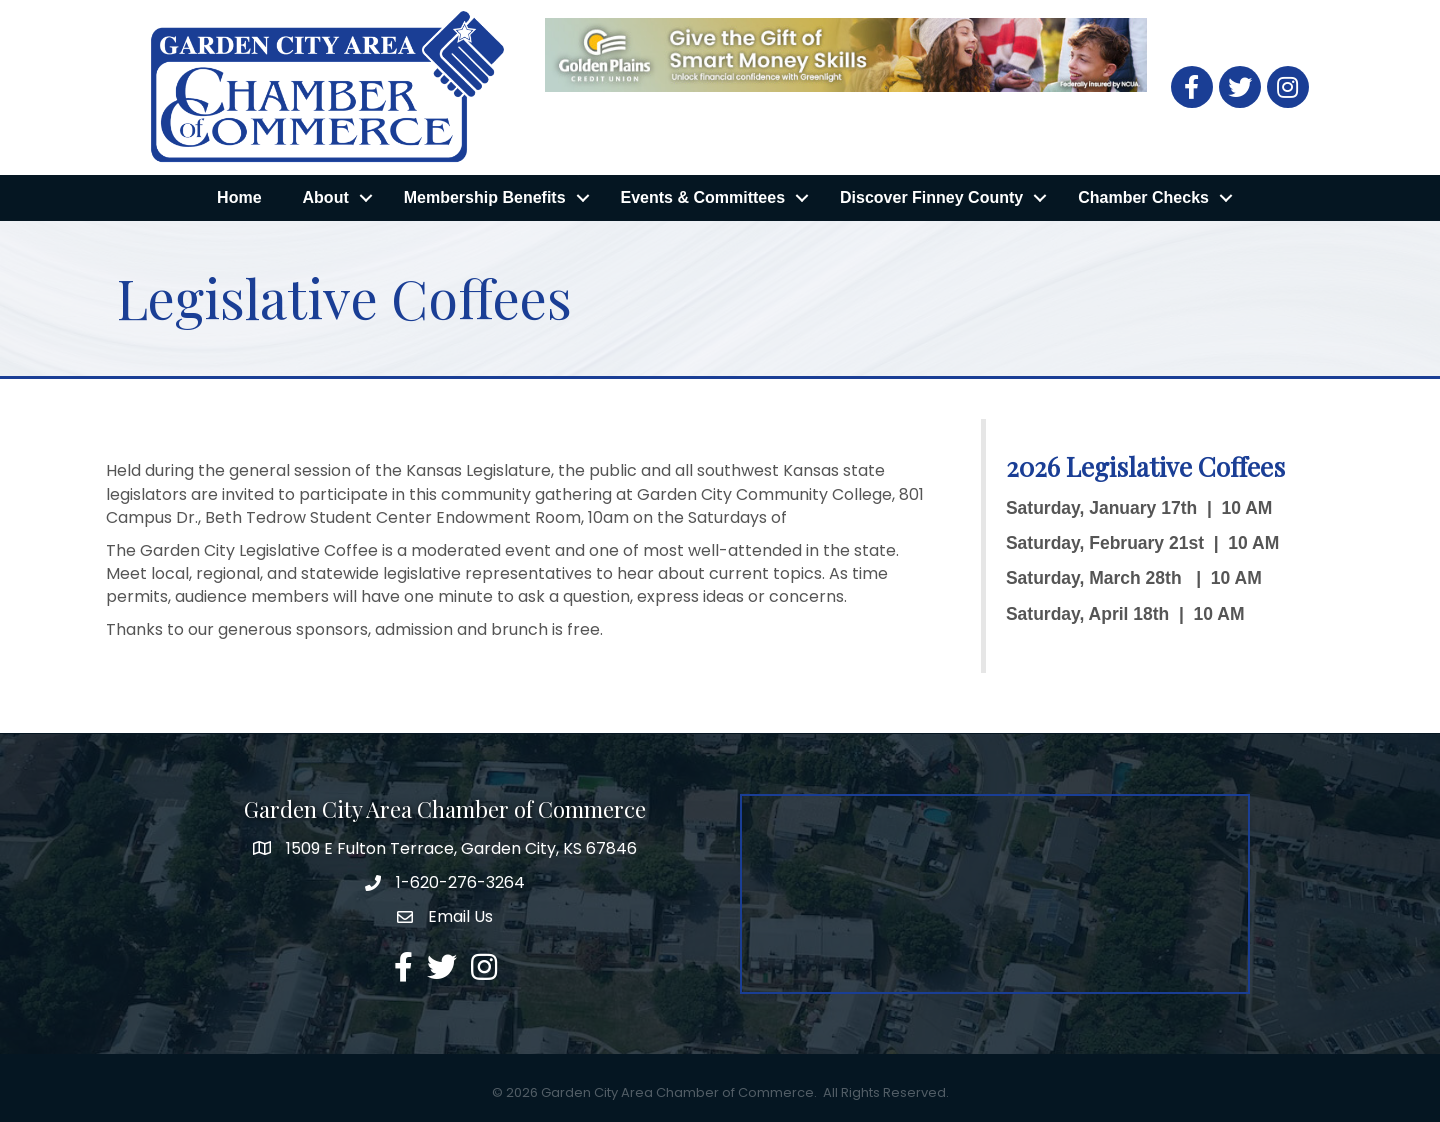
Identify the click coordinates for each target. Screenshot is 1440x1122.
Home (239, 197)
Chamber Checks (1143, 197)
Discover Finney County (931, 197)
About (326, 197)
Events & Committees (703, 197)
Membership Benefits (485, 197)
